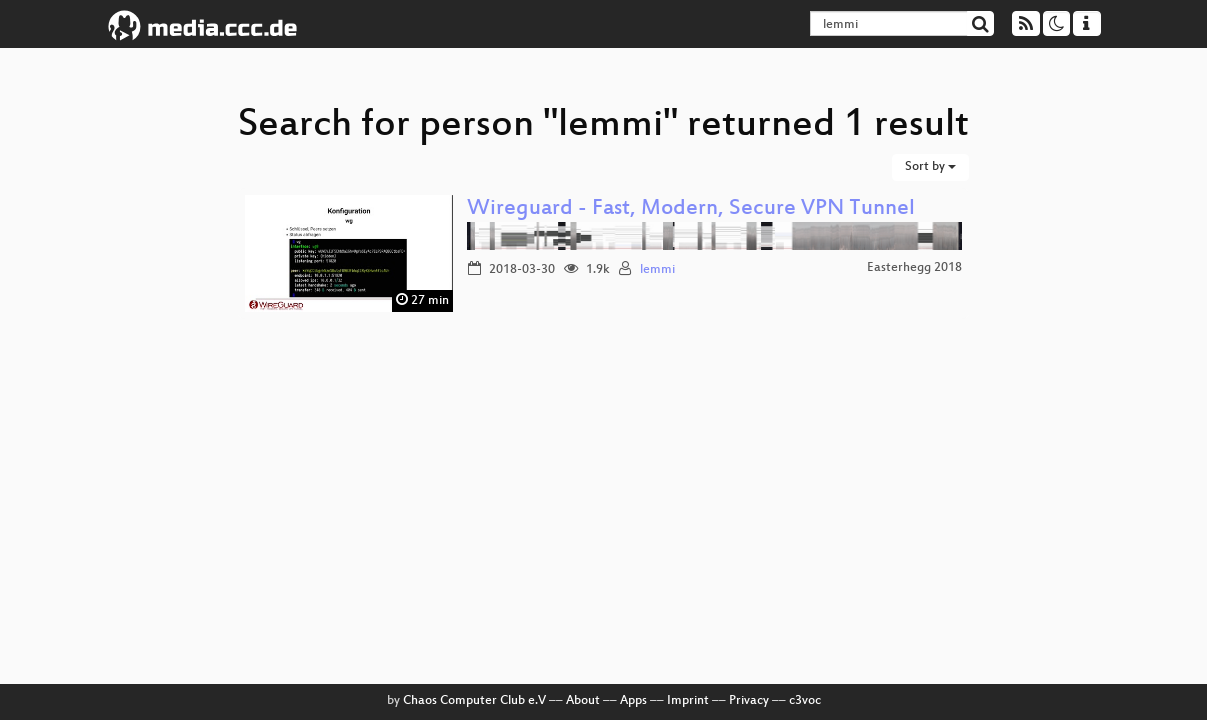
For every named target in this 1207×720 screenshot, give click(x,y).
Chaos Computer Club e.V (474, 701)
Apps (633, 701)
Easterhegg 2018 (914, 268)
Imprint (688, 701)
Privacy (749, 701)
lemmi (657, 270)
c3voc (805, 701)
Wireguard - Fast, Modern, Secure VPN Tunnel (691, 209)
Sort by (930, 167)
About (583, 701)
